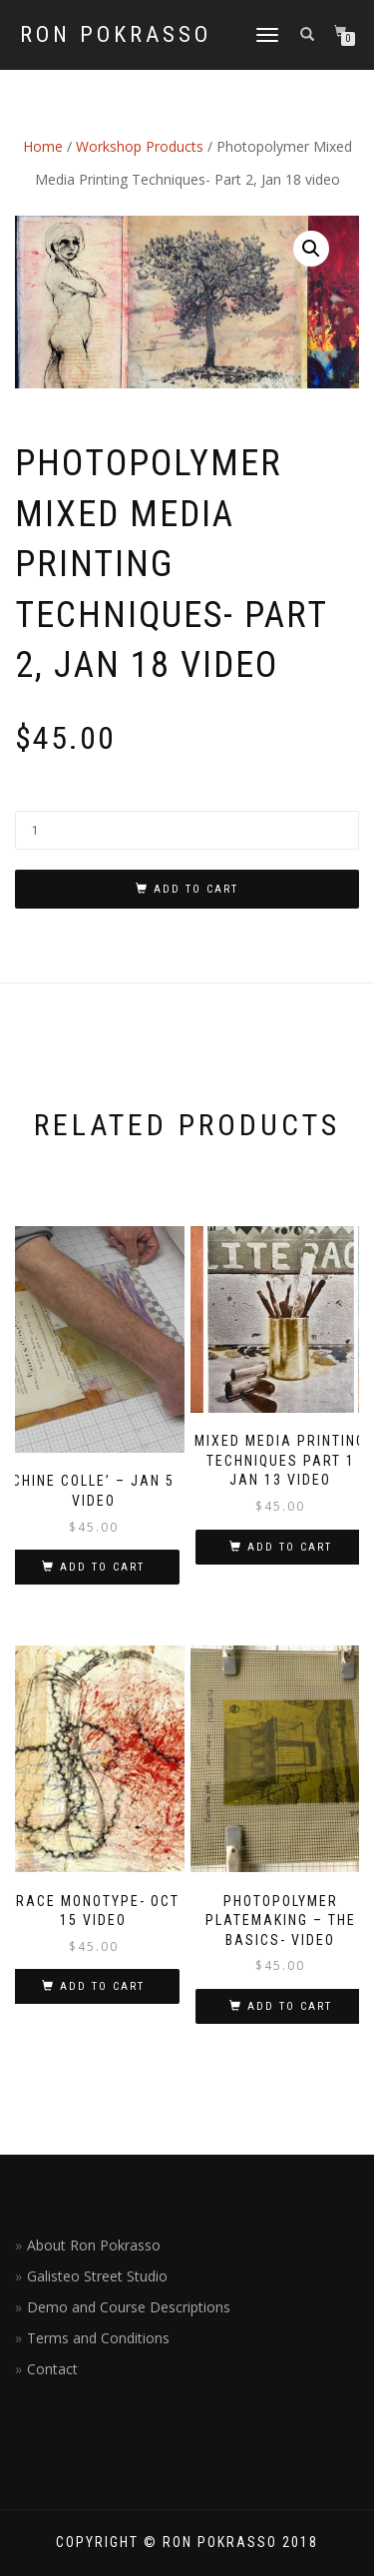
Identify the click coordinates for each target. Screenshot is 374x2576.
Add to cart (196, 889)
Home (43, 146)
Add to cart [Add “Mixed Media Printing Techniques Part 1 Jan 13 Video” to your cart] (289, 1547)
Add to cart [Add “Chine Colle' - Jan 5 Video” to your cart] (102, 1567)
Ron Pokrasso (115, 35)
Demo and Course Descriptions (128, 2306)
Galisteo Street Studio (97, 2275)
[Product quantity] (187, 830)
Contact (52, 2368)
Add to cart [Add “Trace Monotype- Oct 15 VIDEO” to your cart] (102, 1986)
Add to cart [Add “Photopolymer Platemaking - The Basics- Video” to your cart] (289, 2006)
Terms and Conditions (98, 2337)
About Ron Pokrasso (94, 2245)
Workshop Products (139, 146)
